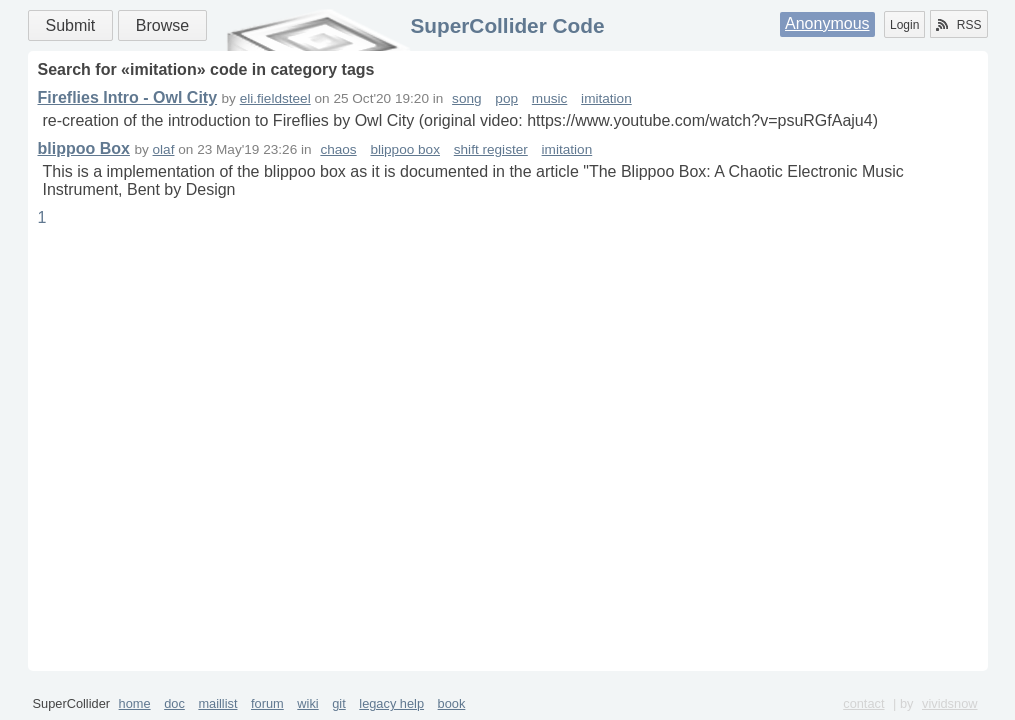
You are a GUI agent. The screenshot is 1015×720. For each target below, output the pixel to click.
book (452, 703)
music (550, 98)
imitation (606, 98)
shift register (491, 149)
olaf (164, 149)
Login (904, 25)
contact (863, 703)
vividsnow (949, 703)
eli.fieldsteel (275, 98)
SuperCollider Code (507, 25)
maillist (217, 703)
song (466, 98)
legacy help (391, 703)
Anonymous (827, 23)
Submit (71, 25)
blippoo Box (84, 148)
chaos (338, 149)
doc (174, 703)
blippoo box (405, 149)
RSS (959, 25)
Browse (162, 25)
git (339, 703)
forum (267, 703)
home (135, 703)
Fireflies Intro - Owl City (128, 97)
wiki (307, 703)
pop (506, 98)
